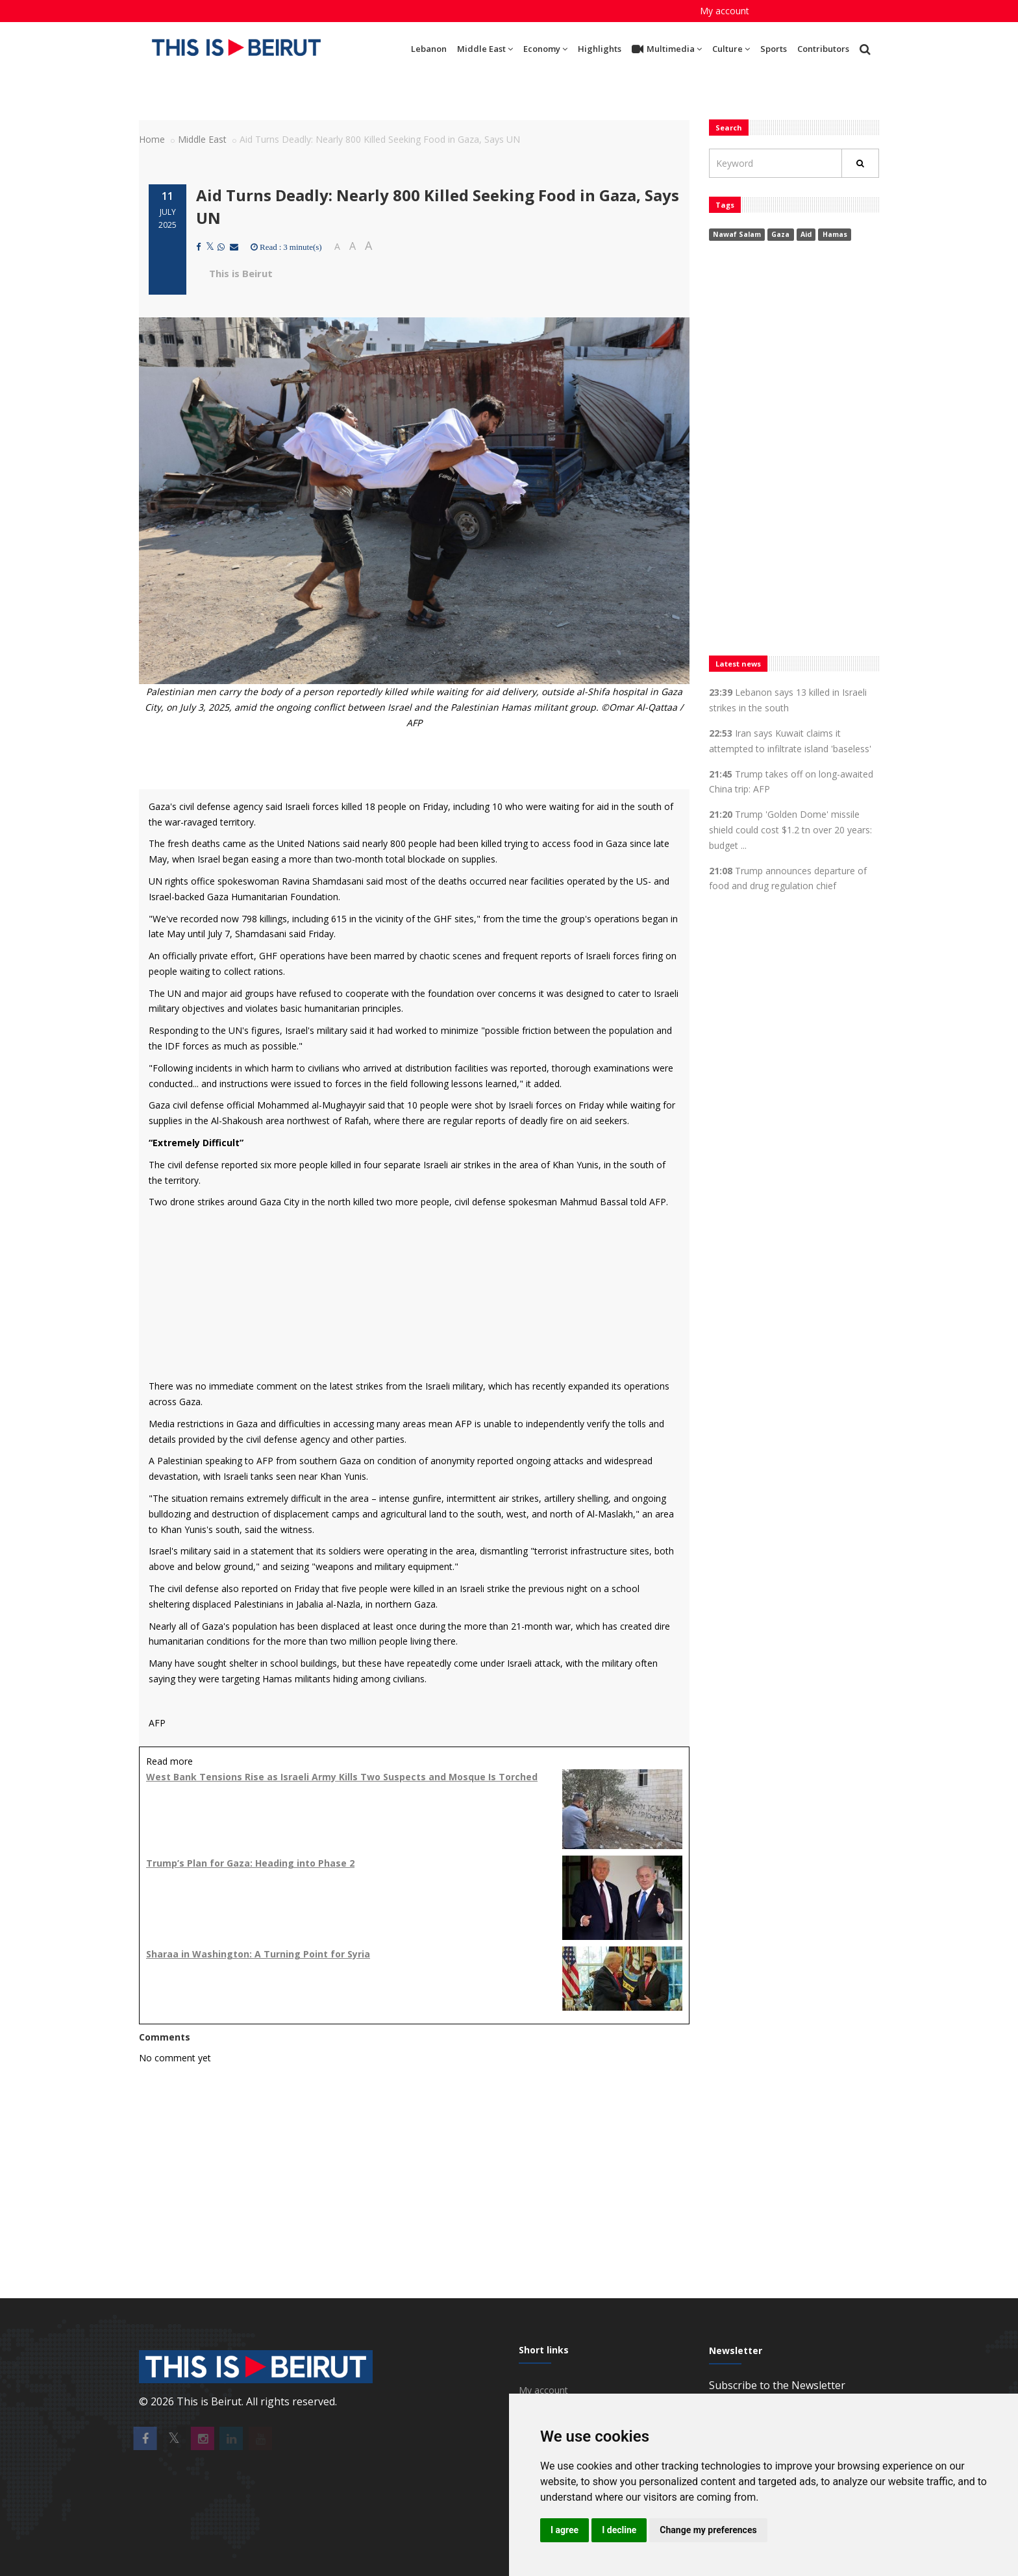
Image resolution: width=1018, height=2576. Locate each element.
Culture (731, 49)
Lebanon (429, 49)
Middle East (485, 49)
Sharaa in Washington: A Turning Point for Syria (258, 1954)
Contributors (823, 49)
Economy (545, 49)
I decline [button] (619, 2530)
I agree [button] (564, 2530)
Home (152, 139)
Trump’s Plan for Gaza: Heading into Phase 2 (250, 1863)
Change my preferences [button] (708, 2530)
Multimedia (667, 49)
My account (724, 11)
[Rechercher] (860, 163)
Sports (773, 49)
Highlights (599, 49)
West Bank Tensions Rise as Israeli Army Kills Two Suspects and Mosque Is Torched (342, 1777)
